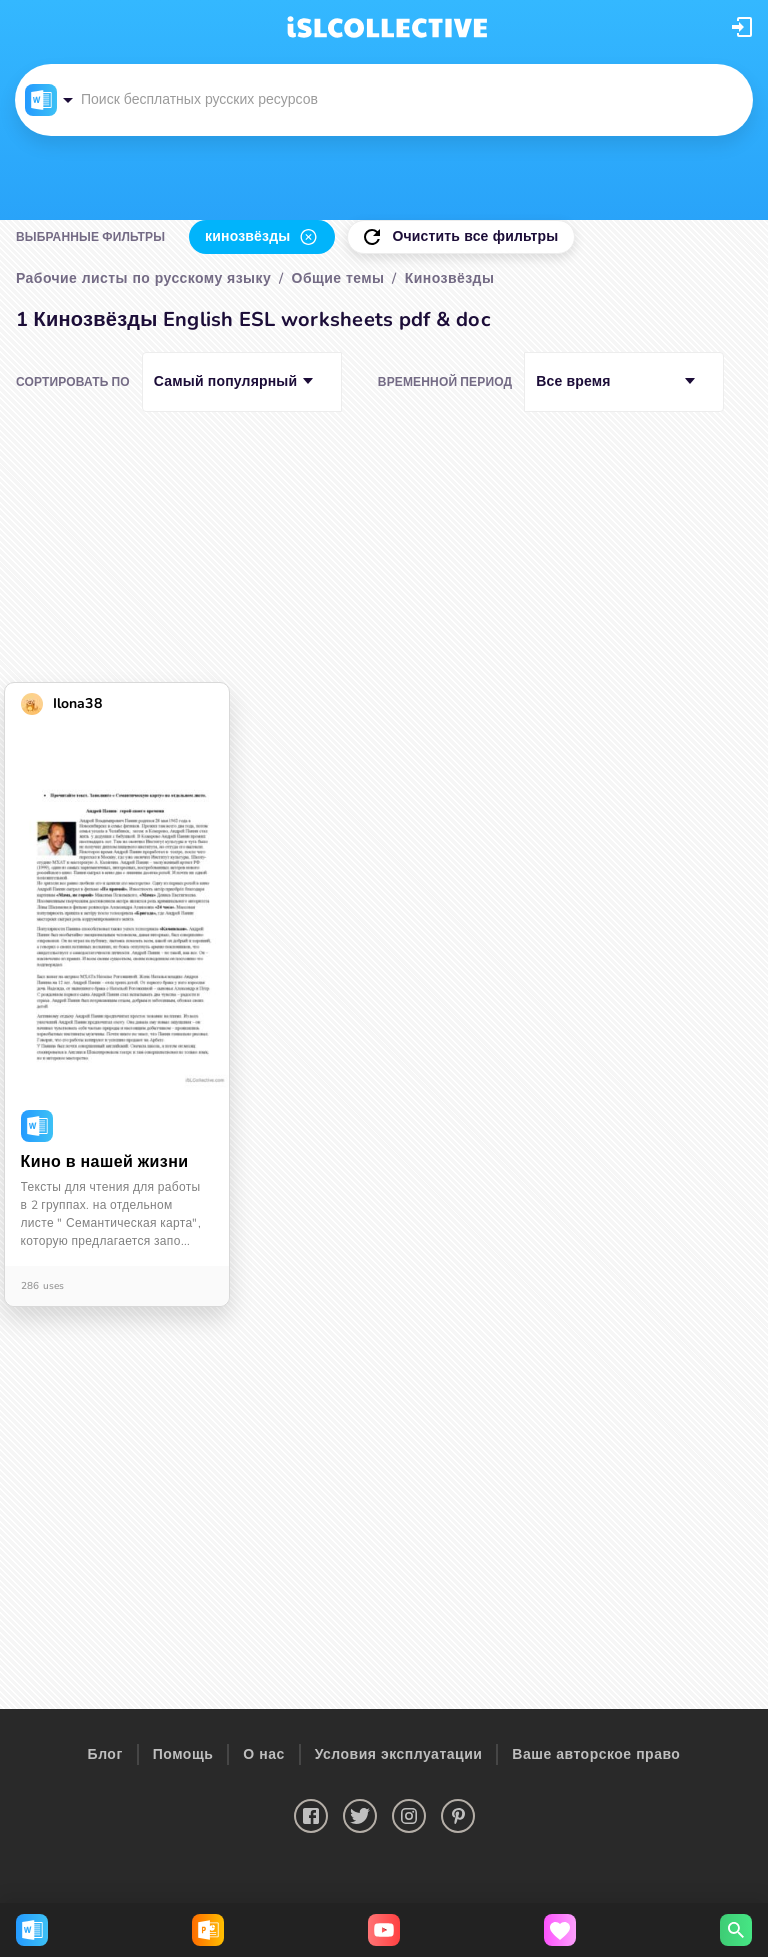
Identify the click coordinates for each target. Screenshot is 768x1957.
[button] (742, 27)
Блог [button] (105, 1754)
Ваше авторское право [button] (596, 1754)
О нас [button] (263, 1754)
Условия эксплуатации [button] (399, 1754)
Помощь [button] (183, 1754)
